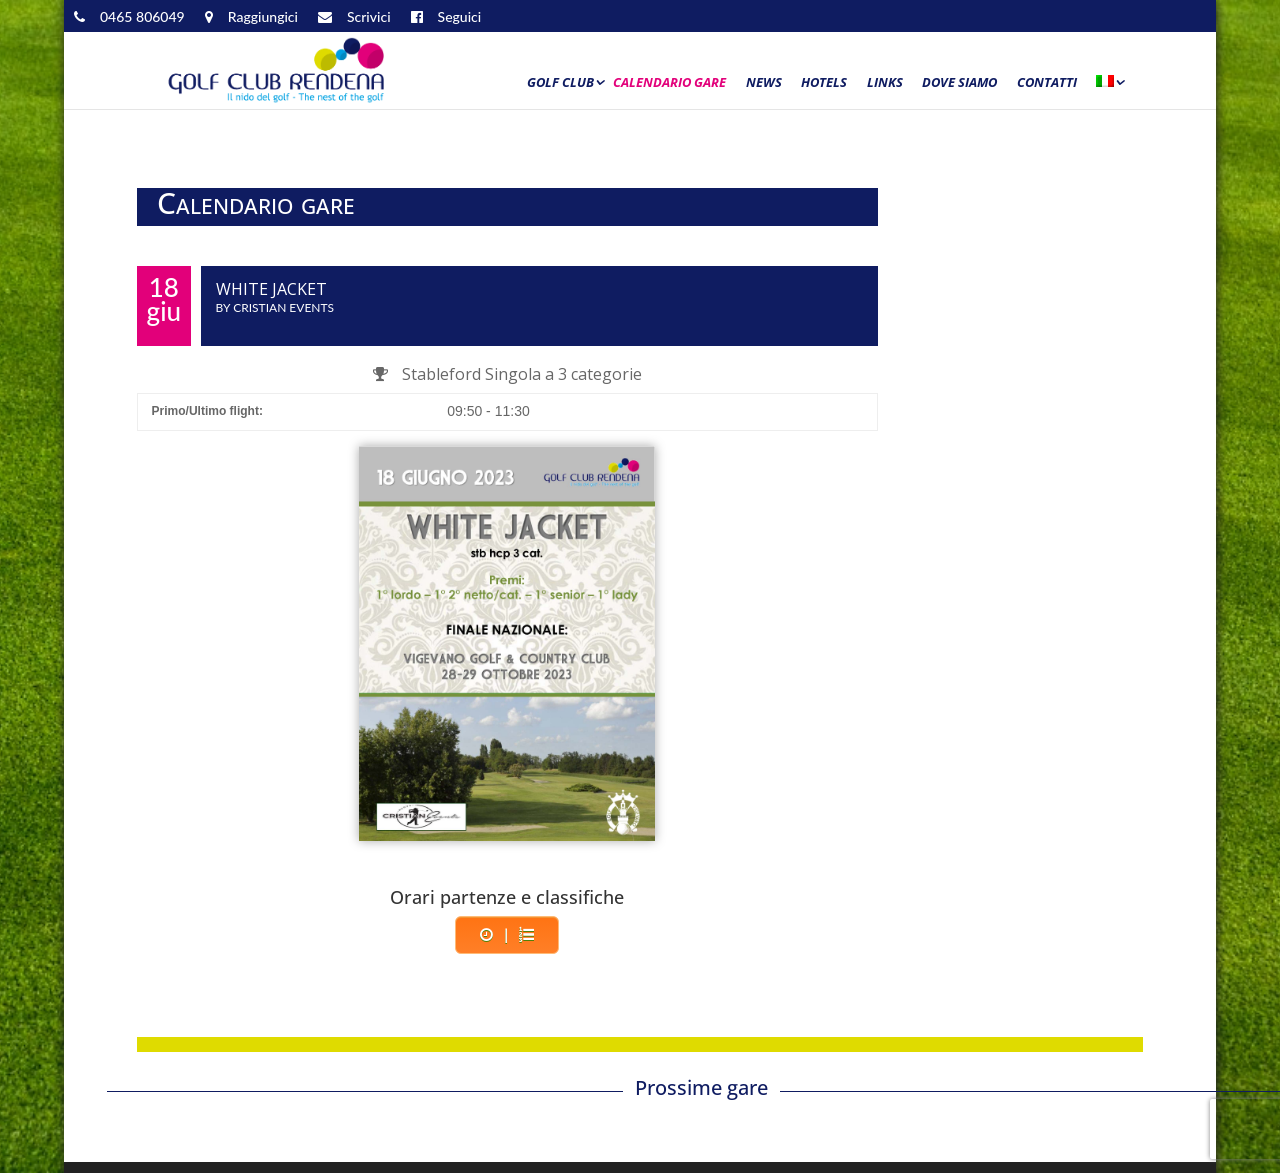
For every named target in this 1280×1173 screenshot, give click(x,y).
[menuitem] (1109, 87)
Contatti (1047, 83)
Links (885, 83)
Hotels (824, 83)
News (764, 83)
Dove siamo (959, 83)
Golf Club (560, 83)
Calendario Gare (669, 83)
